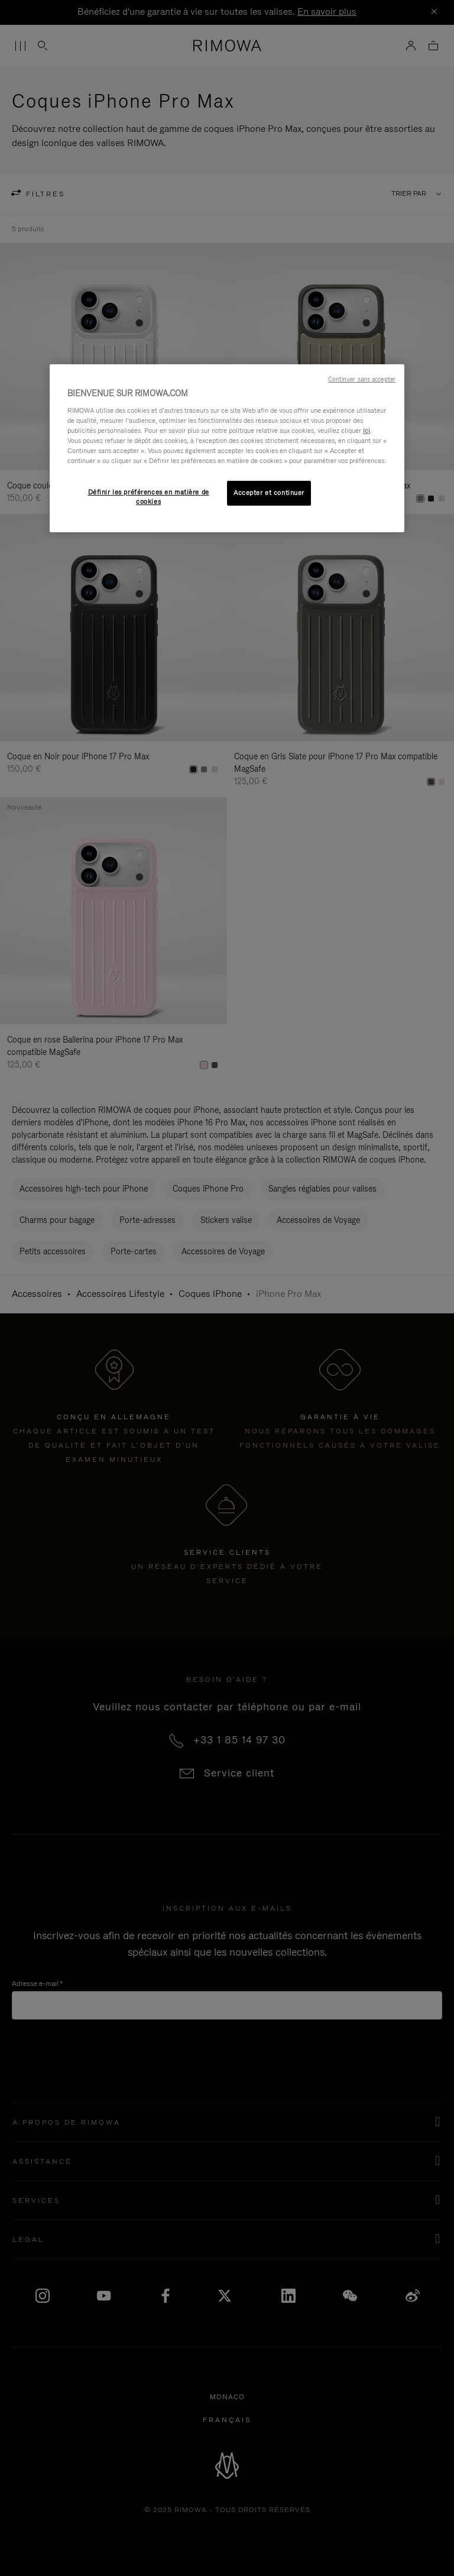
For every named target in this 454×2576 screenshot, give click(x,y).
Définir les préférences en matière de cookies (148, 496)
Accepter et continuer (269, 492)
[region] (227, 448)
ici (366, 430)
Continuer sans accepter (361, 379)
